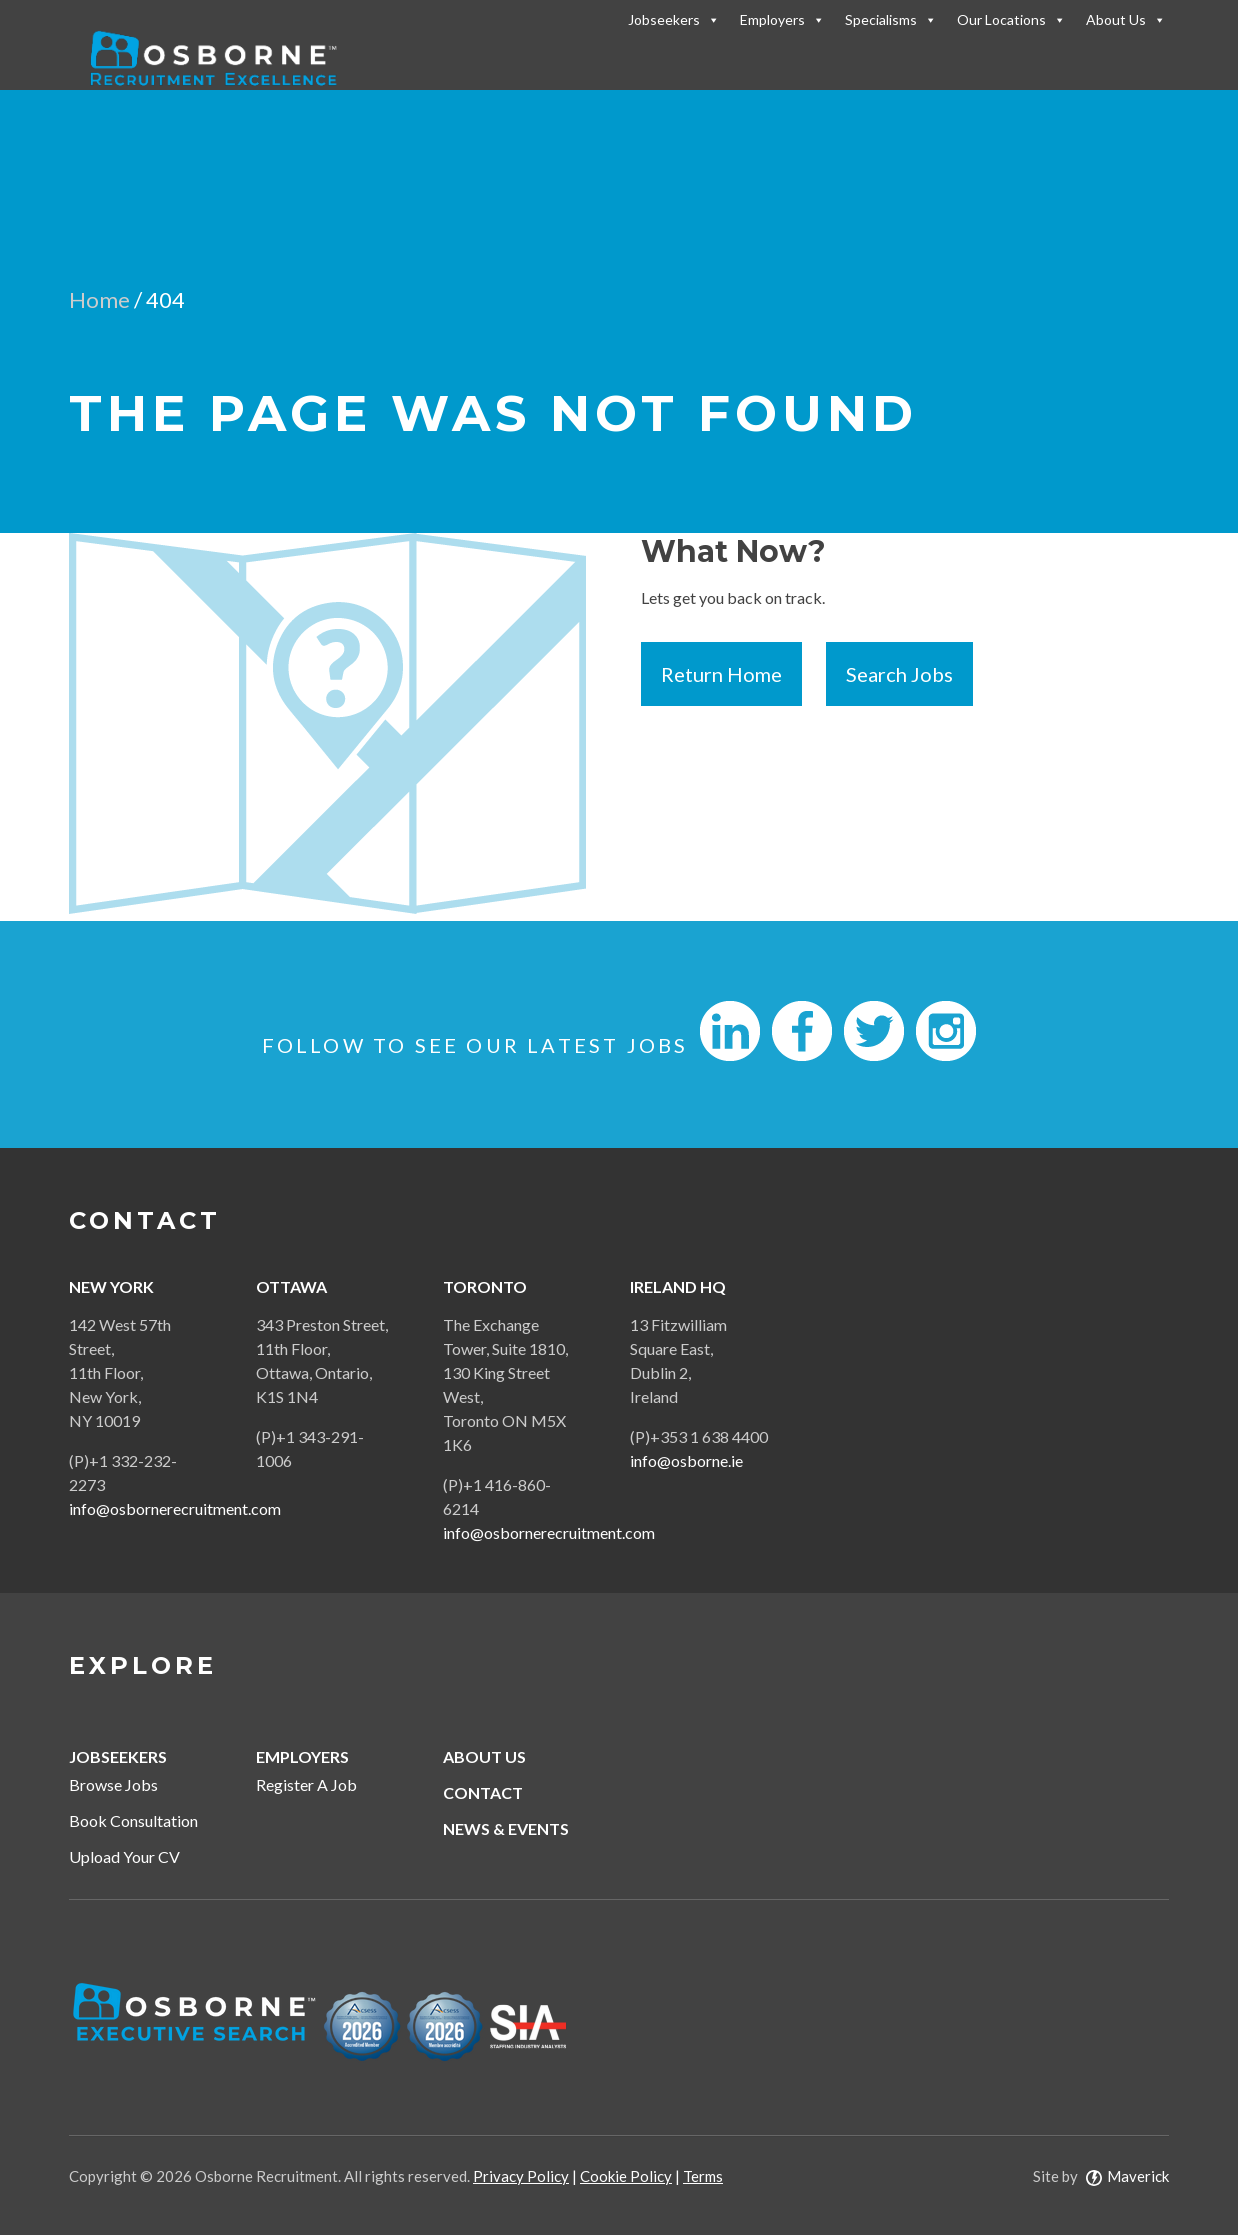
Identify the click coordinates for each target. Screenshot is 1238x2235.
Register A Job (306, 1784)
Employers (782, 19)
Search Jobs (899, 674)
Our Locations (1011, 19)
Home (99, 299)
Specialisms (891, 19)
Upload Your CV (124, 1856)
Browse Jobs (113, 1784)
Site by (1101, 2176)
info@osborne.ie (686, 1460)
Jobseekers (674, 19)
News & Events (506, 1828)
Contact (483, 1792)
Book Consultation (133, 1820)
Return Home (721, 674)
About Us (1126, 19)
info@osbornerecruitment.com (175, 1508)
